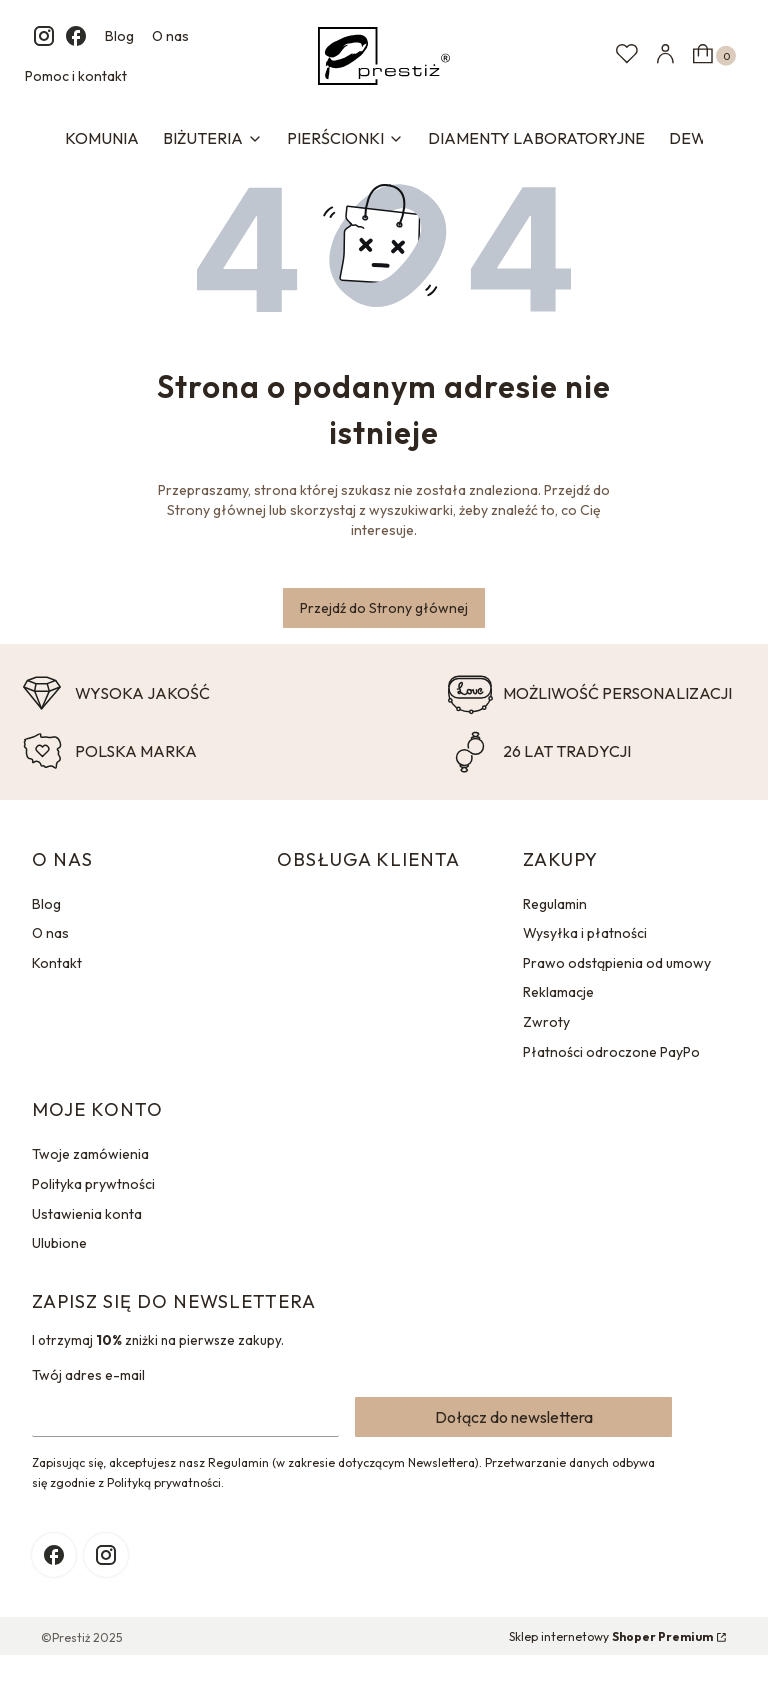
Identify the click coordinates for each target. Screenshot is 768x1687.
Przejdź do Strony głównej (384, 608)
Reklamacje (558, 992)
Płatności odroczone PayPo (611, 1052)
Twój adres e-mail (88, 1375)
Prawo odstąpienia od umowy (617, 963)
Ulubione (59, 1243)
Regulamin (555, 904)
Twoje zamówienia (90, 1154)
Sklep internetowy (611, 1636)
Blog (119, 36)
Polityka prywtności (93, 1184)
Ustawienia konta (87, 1214)
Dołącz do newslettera (514, 1417)
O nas (170, 36)
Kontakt (57, 963)
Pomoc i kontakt (76, 76)
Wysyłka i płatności (585, 933)
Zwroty (546, 1022)
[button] (712, 56)
